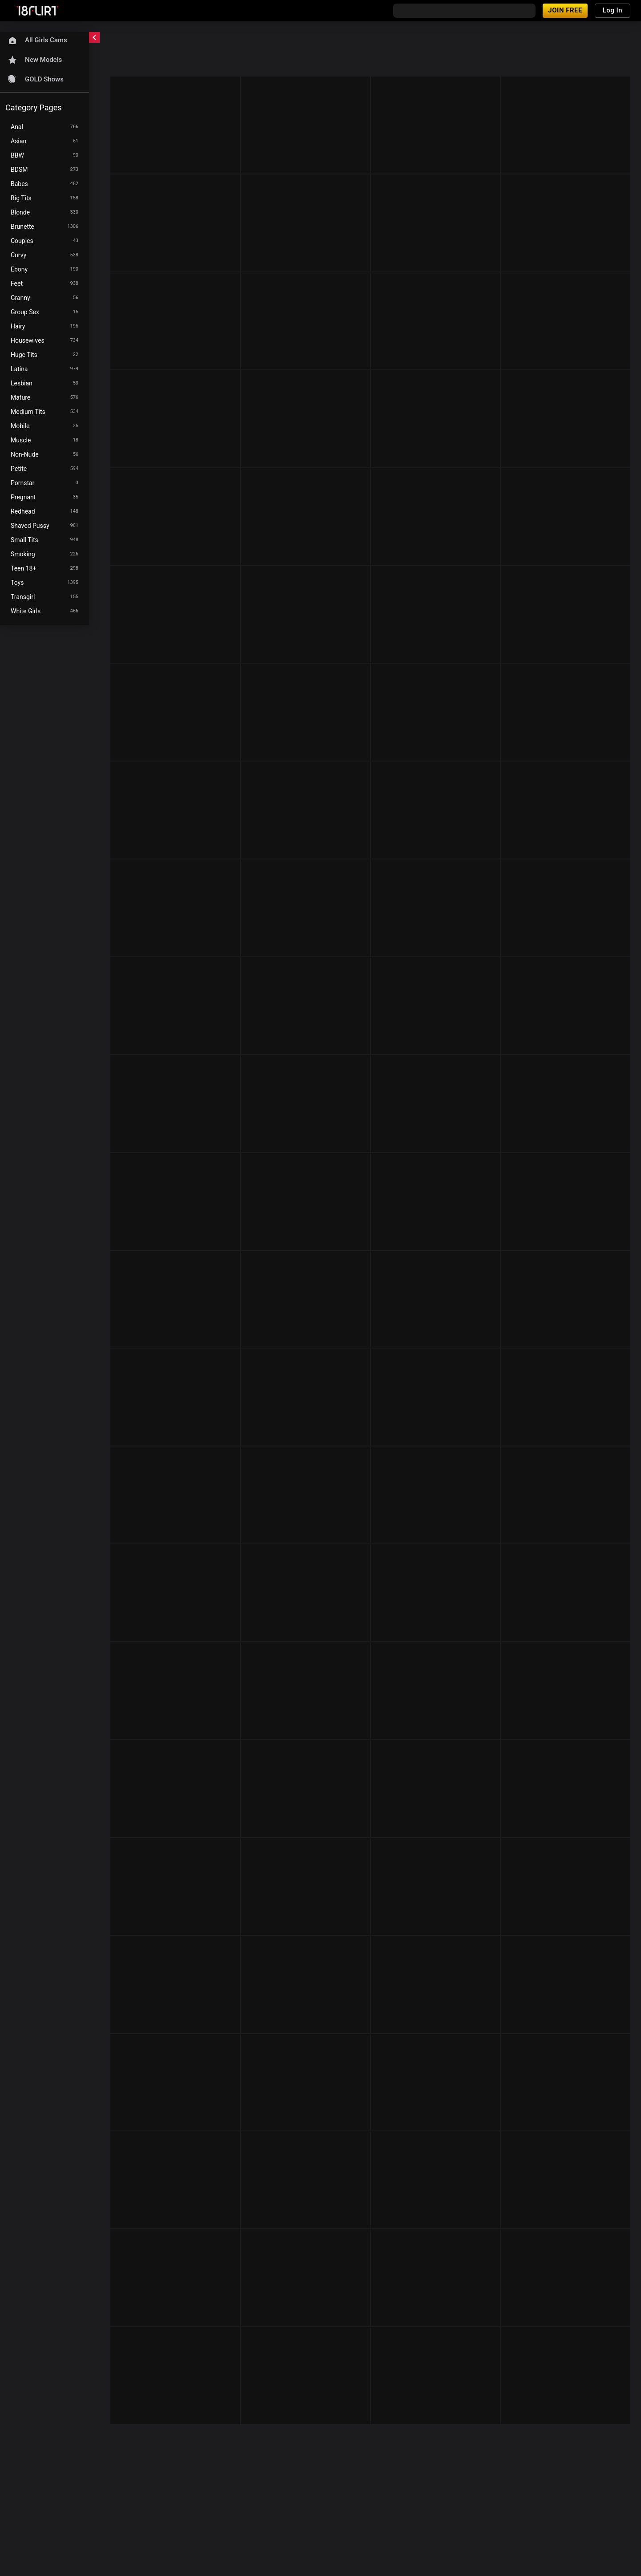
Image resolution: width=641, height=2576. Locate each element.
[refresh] (177, 39)
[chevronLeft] (94, 37)
